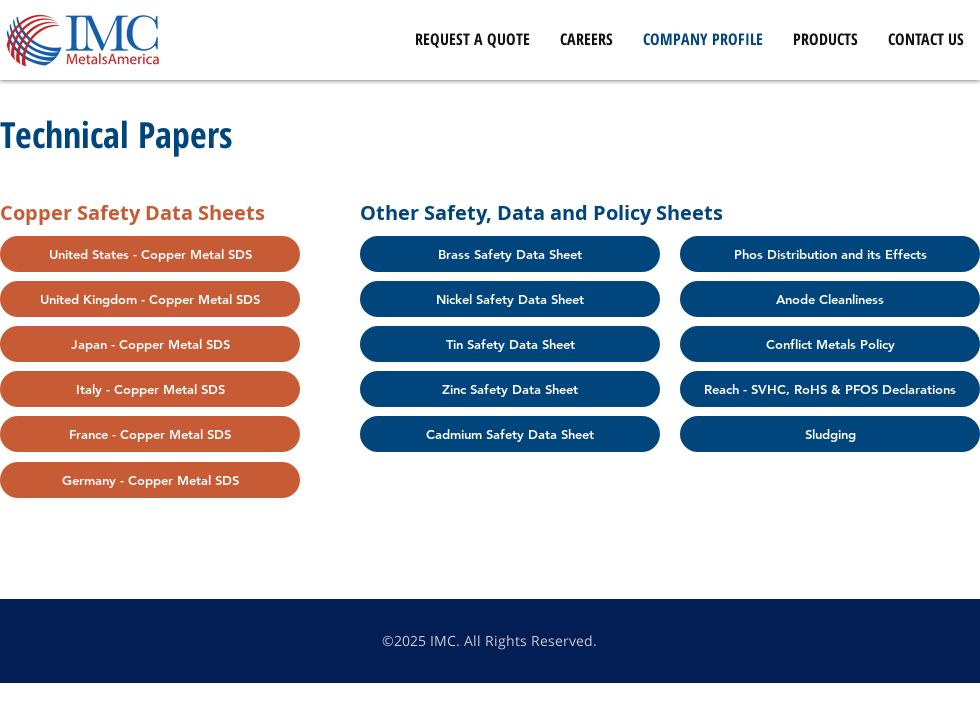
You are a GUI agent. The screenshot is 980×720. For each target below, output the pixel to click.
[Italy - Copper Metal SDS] (150, 389)
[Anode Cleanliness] (830, 299)
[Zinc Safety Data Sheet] (510, 389)
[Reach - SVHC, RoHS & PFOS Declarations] (830, 389)
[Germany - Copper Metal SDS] (150, 480)
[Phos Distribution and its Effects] (830, 254)
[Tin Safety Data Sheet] (510, 344)
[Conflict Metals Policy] (830, 344)
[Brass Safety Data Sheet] (510, 254)
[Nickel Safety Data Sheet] (510, 299)
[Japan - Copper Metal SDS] (150, 344)
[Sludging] (830, 434)
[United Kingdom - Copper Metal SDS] (150, 299)
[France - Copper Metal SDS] (150, 434)
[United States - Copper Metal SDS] (150, 254)
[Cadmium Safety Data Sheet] (510, 434)
